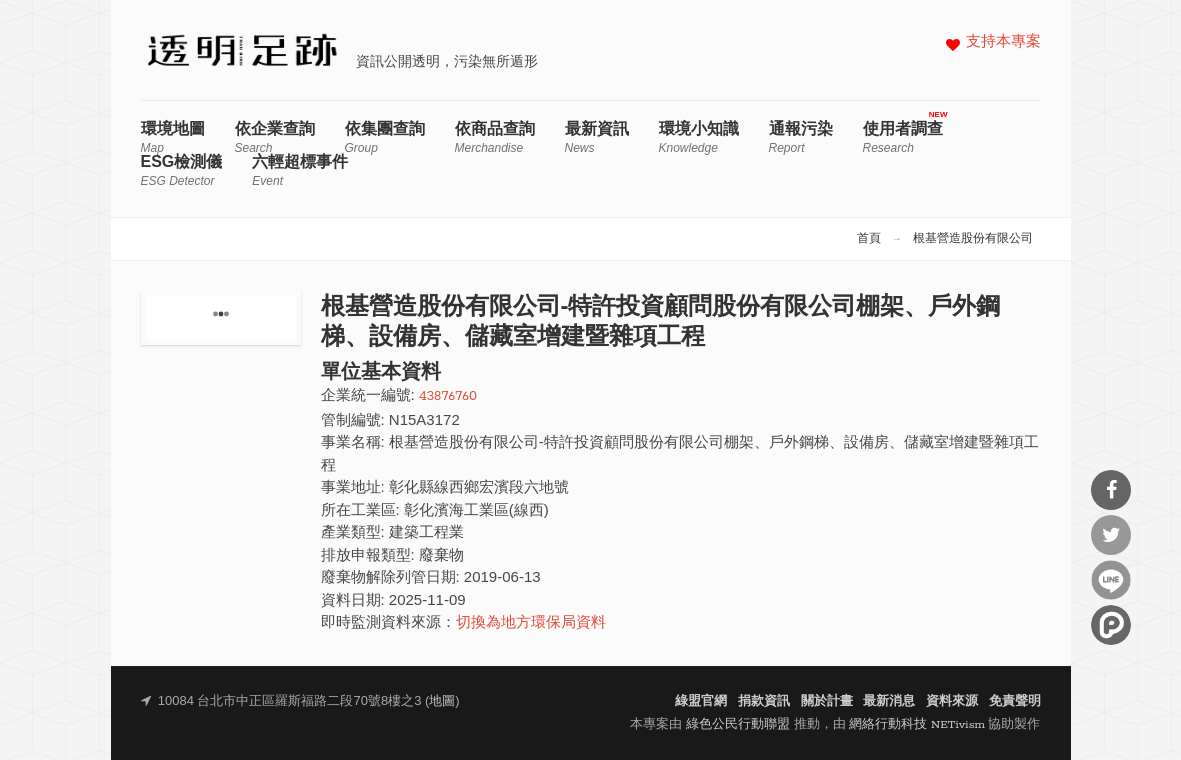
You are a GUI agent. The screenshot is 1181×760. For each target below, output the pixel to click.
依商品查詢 (495, 137)
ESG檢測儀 (182, 170)
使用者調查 (903, 137)
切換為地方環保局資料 (531, 623)
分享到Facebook (1111, 490)
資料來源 (952, 701)
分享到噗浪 (1111, 625)
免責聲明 (1015, 701)
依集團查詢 (385, 137)
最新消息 (889, 701)
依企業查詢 (275, 137)
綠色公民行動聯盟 (738, 724)
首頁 (869, 239)
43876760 (448, 396)
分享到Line (1111, 580)
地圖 (442, 701)
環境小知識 (699, 137)
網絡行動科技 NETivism (917, 724)
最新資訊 (597, 137)
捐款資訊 (764, 701)
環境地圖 (173, 137)
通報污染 (801, 137)
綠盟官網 (701, 701)
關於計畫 (827, 701)
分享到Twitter (1111, 535)
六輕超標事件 (300, 170)
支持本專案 (1003, 42)
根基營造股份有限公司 (973, 239)
